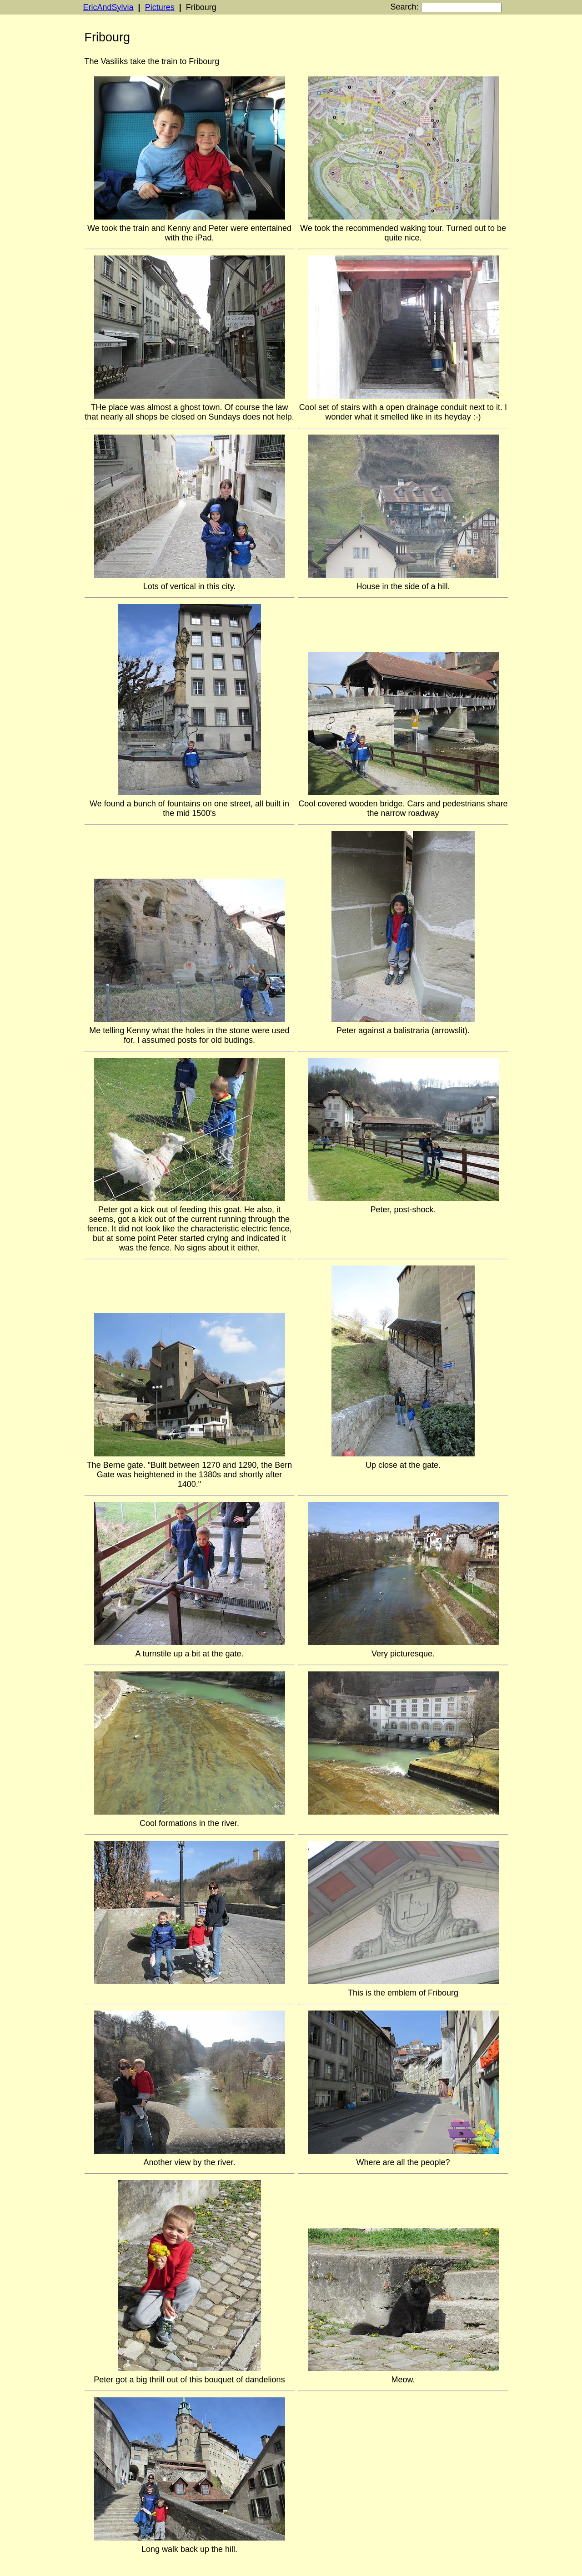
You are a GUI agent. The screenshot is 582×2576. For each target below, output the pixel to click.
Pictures (160, 7)
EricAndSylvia (108, 7)
